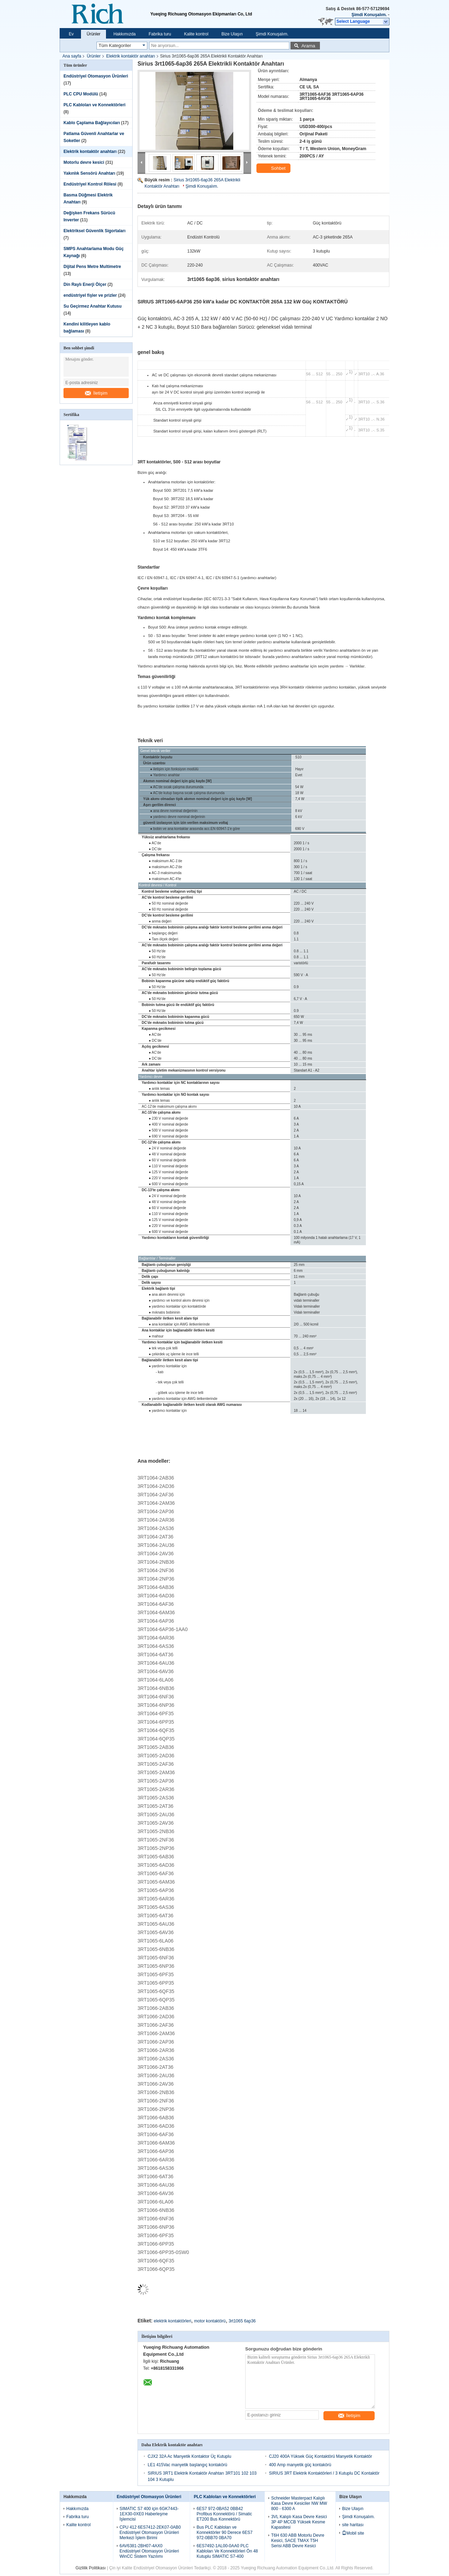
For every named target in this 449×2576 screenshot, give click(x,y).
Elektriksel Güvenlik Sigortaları (94, 230)
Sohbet (274, 168)
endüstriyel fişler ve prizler (90, 295)
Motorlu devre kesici (83, 162)
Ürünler (93, 34)
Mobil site (353, 2533)
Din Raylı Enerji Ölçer (84, 284)
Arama (308, 45)
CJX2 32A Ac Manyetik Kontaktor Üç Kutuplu (189, 2456)
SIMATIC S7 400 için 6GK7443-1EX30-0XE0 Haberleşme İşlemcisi (149, 2514)
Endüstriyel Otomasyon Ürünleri (95, 76)
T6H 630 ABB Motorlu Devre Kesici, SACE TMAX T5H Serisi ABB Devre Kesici (297, 2540)
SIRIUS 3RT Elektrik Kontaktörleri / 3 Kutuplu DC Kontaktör (324, 2473)
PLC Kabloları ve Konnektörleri (94, 104)
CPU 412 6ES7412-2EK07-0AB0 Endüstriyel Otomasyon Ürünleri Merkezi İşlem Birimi (150, 2532)
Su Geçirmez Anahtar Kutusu (92, 306)
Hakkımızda (124, 34)
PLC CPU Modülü (80, 94)
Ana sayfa (71, 56)
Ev (71, 34)
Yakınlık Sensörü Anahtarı (89, 173)
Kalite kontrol (196, 34)
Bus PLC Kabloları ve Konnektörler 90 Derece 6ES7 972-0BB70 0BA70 (224, 2532)
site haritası (352, 2524)
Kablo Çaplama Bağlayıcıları (91, 122)
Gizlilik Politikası (90, 2567)
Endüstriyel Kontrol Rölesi (89, 184)
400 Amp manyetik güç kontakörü (300, 2464)
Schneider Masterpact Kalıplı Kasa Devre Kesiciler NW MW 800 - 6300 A (299, 2503)
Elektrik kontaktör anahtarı (130, 56)
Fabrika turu (160, 34)
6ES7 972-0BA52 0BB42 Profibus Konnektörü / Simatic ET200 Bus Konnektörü (224, 2514)
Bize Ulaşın (232, 34)
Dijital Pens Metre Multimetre (92, 266)
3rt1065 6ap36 (242, 2321)
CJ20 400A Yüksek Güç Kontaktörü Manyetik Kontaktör (320, 2456)
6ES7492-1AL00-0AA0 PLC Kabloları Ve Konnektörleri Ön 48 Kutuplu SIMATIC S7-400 (227, 2551)
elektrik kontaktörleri (172, 2321)
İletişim (96, 393)
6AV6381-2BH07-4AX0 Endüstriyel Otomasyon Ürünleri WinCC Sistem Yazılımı (149, 2551)
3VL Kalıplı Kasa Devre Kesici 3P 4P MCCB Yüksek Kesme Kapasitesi (299, 2522)
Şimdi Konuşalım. (369, 14)
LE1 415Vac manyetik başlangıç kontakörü (187, 2464)
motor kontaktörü (210, 2321)
